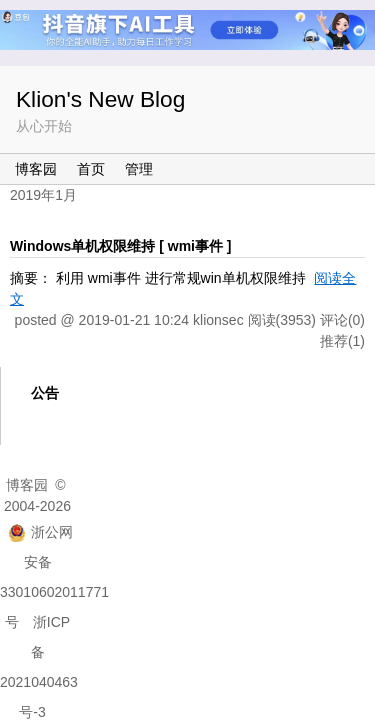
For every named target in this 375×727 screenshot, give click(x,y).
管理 (139, 169)
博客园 (36, 169)
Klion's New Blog (100, 99)
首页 (91, 169)
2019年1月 (43, 195)
